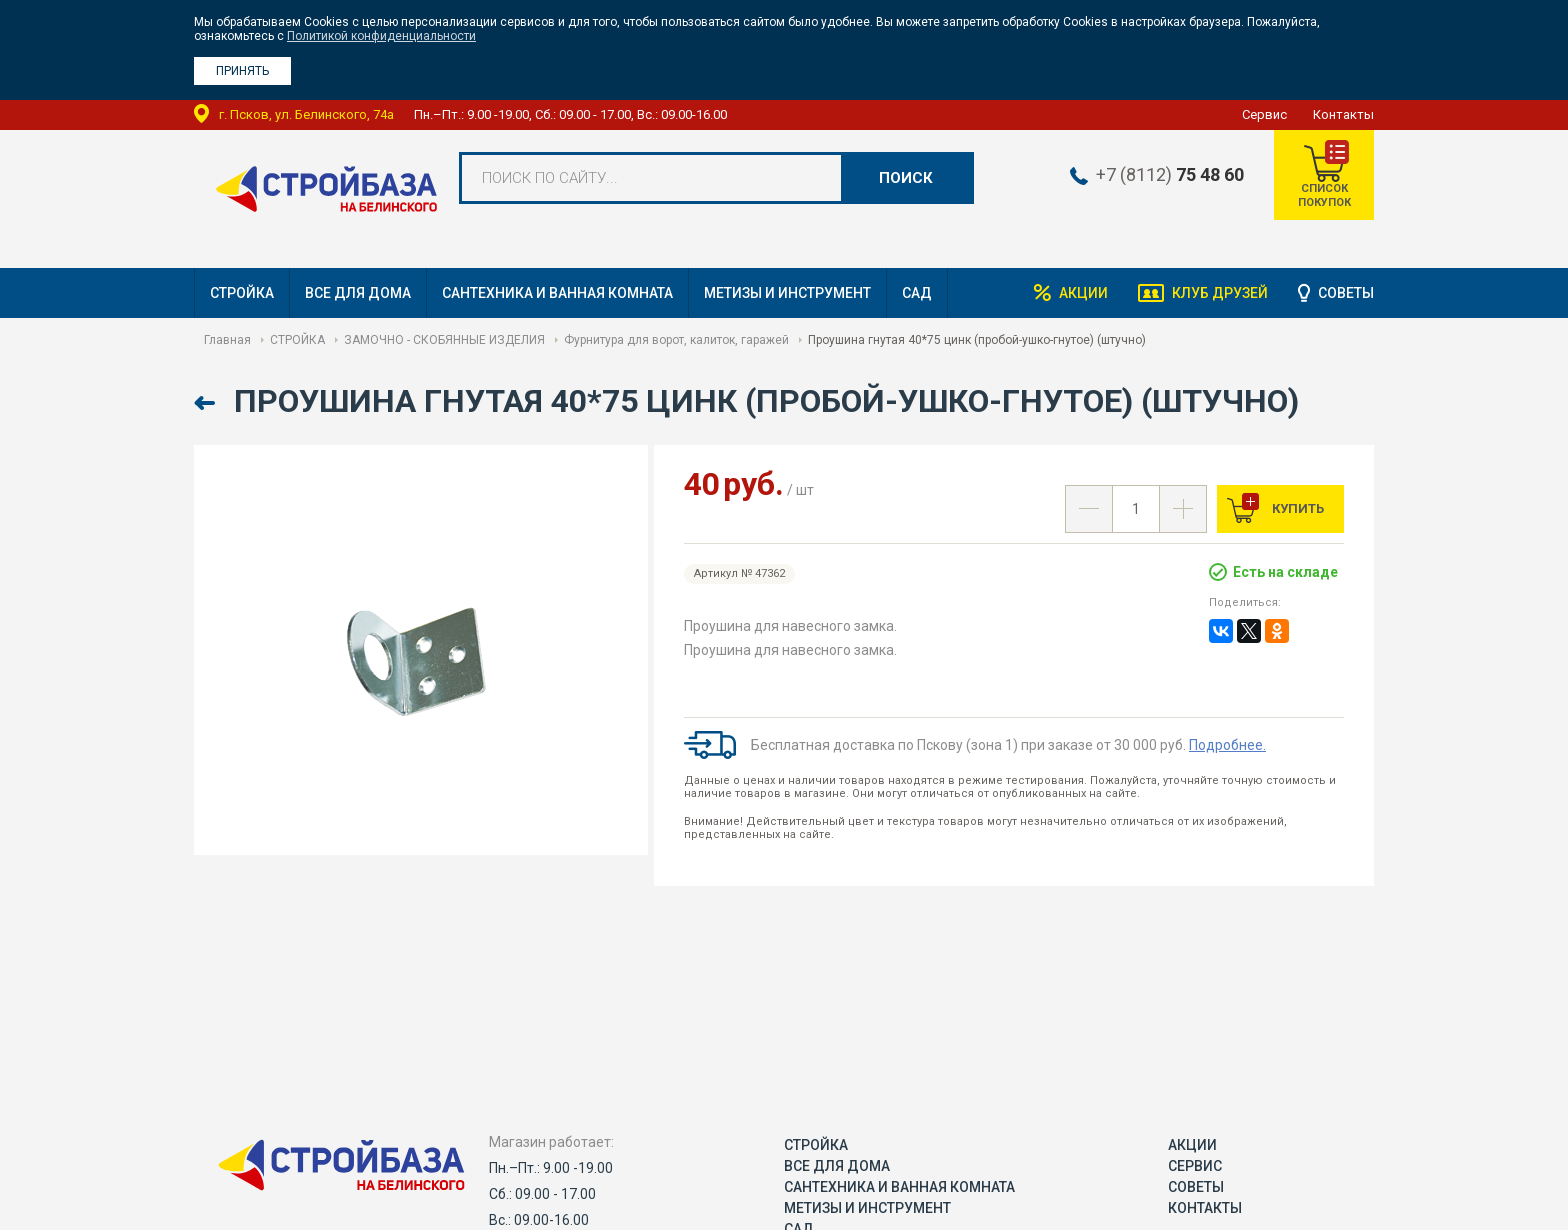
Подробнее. (1227, 745)
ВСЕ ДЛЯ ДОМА (358, 293)
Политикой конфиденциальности (381, 36)
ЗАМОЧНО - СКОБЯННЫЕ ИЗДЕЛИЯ (444, 340)
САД (917, 293)
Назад (206, 403)
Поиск (906, 178)
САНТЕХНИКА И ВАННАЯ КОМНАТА (557, 293)
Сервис (1264, 114)
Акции (1083, 293)
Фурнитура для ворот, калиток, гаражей (676, 340)
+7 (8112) (1170, 175)
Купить (1296, 508)
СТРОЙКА (242, 293)
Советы (1346, 293)
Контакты (1343, 114)
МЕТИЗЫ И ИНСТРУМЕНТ (787, 293)
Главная (227, 340)
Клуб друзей (1220, 293)
